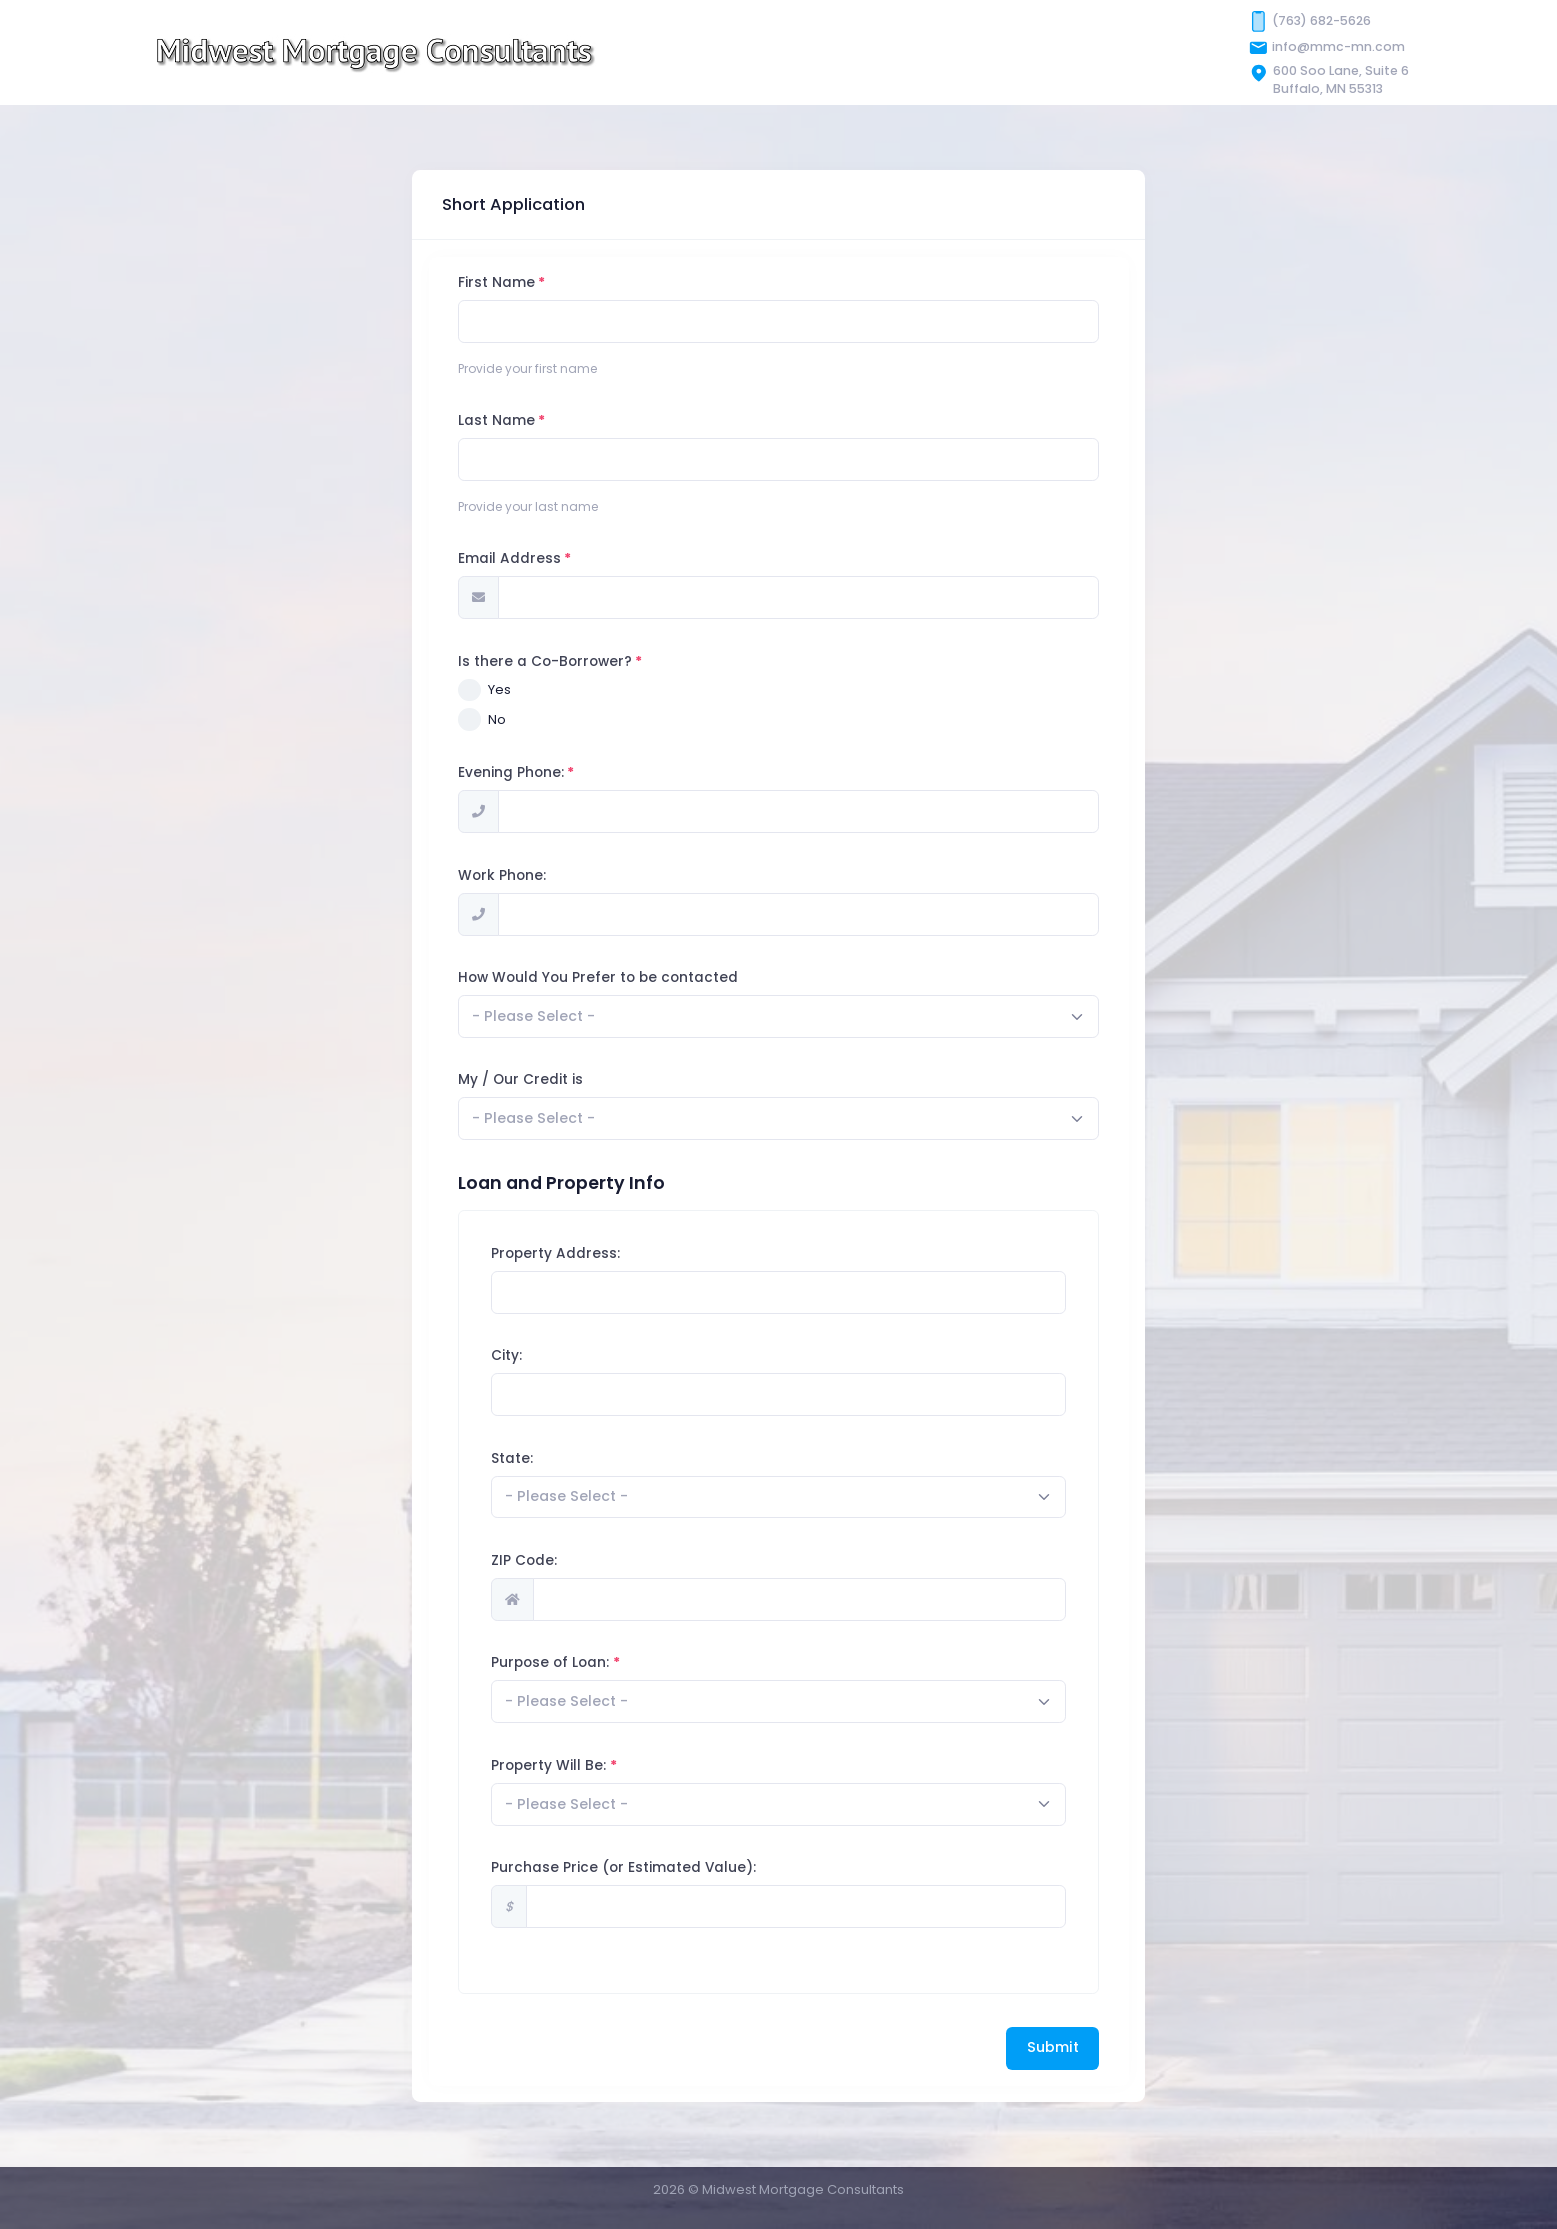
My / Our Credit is (558, 1079)
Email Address (547, 558)
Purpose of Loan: (588, 1662)
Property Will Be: (586, 1765)
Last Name (534, 420)
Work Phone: (540, 875)
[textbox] (571, 1016)
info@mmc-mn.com (1338, 46)
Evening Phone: (549, 772)
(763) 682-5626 (1321, 20)
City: (544, 1355)
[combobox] (816, 1016)
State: (550, 1458)
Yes (537, 689)
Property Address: (593, 1253)
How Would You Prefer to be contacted (636, 977)
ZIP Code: (562, 1560)
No (535, 719)
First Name (534, 282)
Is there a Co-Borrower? (583, 661)
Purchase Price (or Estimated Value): (661, 1867)
